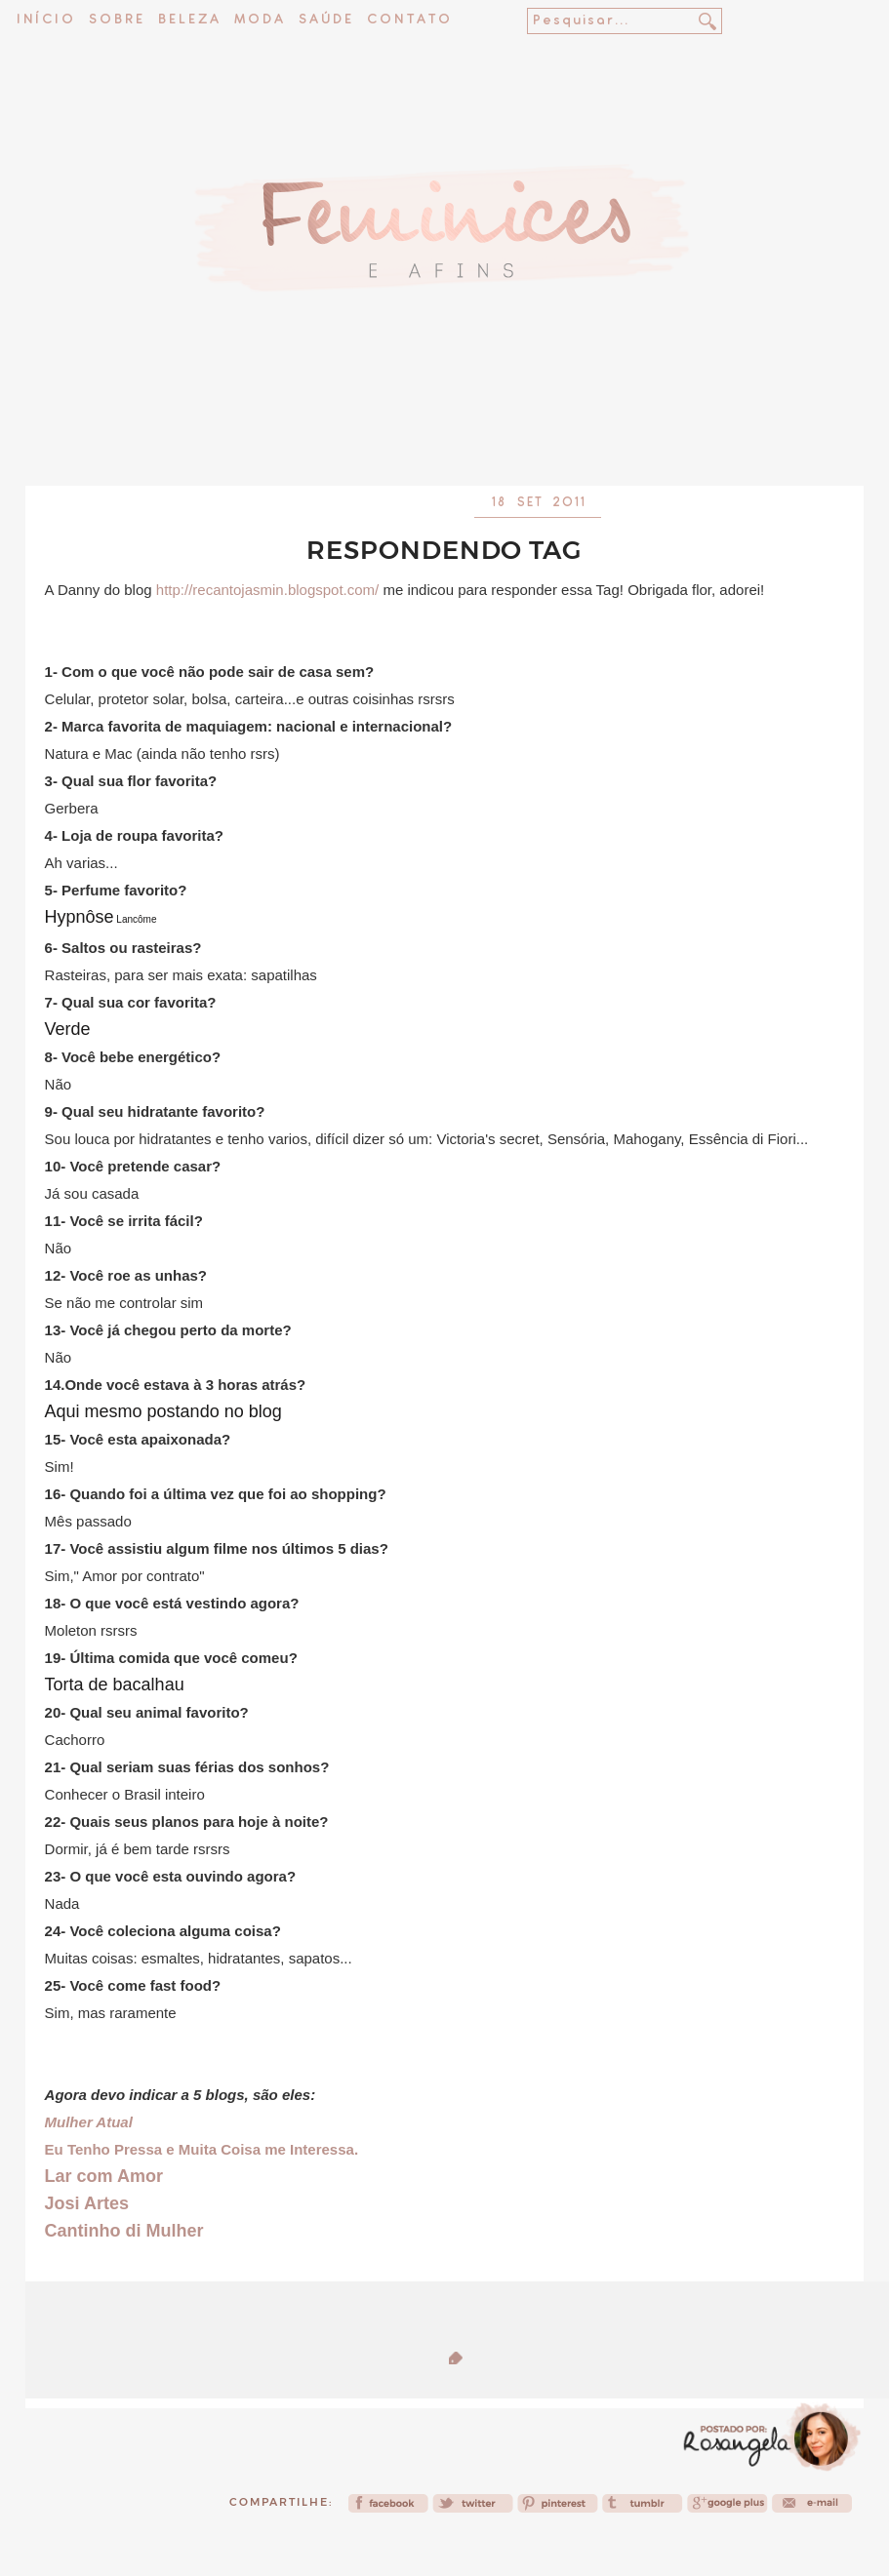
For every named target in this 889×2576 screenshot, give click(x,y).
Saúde (326, 20)
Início (46, 20)
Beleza (190, 20)
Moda (260, 20)
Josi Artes (87, 2203)
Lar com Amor (104, 2176)
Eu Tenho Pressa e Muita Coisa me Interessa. (202, 2149)
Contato (410, 20)
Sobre (117, 20)
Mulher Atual (89, 2122)
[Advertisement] (445, 434)
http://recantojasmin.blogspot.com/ (267, 589)
